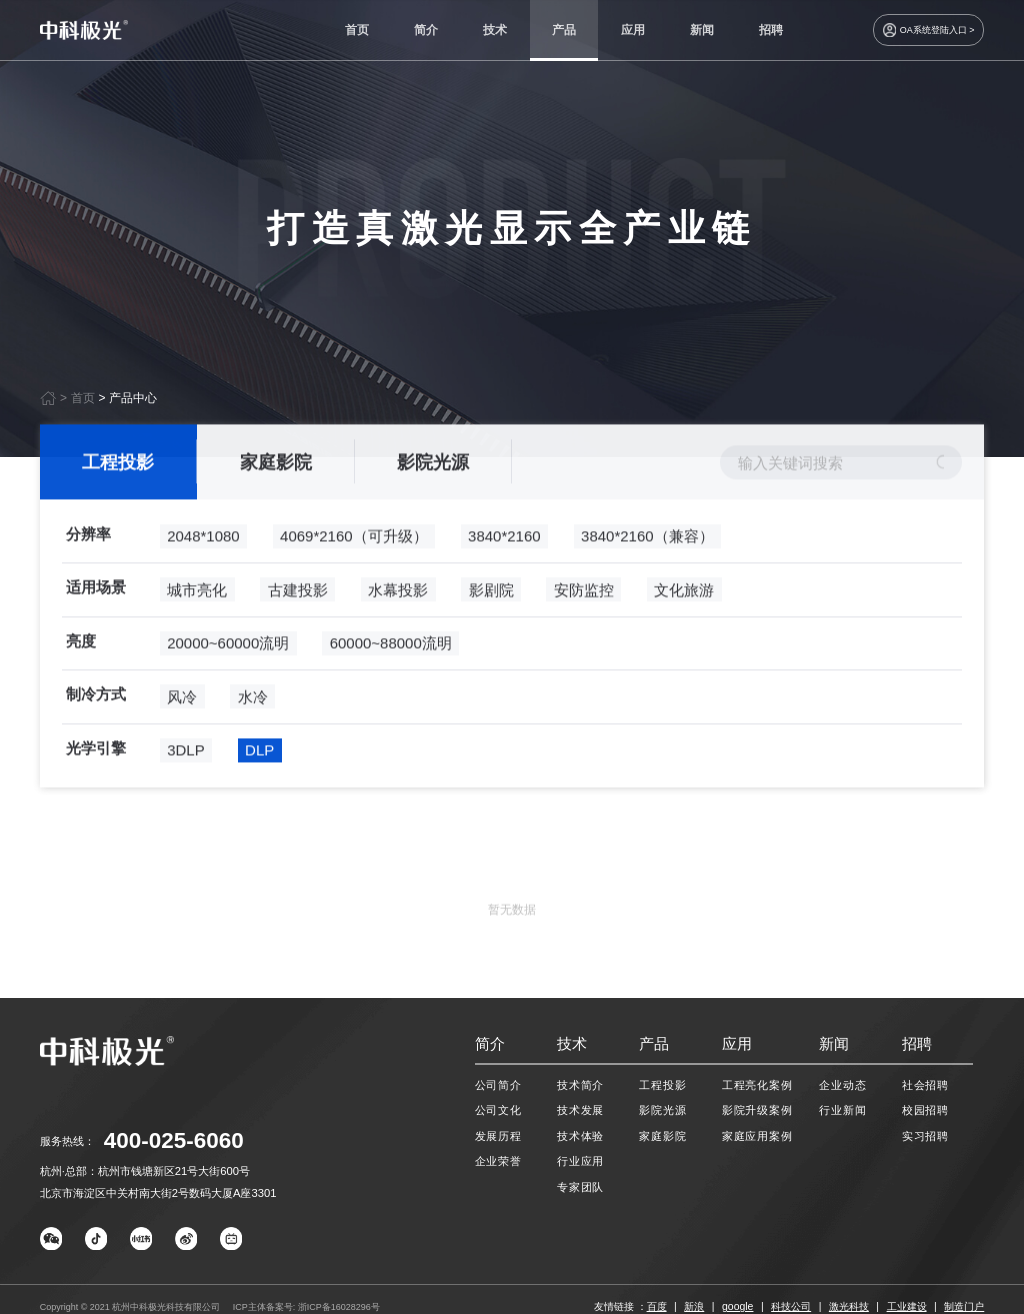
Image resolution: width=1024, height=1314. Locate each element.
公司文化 (498, 1110)
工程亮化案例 (757, 1085)
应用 (633, 30)
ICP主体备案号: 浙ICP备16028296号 (306, 1307)
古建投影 (298, 631)
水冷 (253, 738)
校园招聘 (925, 1110)
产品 (564, 30)
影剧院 (491, 631)
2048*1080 (203, 578)
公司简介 (498, 1085)
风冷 (182, 738)
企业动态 (842, 1085)
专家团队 (580, 1187)
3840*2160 (504, 578)
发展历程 (498, 1136)
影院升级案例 (757, 1110)
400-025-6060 (174, 1140)
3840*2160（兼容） (647, 578)
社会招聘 (925, 1085)
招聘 (771, 30)
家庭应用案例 (757, 1136)
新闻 (702, 30)
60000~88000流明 (391, 685)
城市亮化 (197, 631)
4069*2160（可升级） (354, 578)
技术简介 (580, 1085)
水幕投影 (398, 631)
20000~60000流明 (228, 685)
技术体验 (580, 1136)
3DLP (185, 792)
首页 (357, 30)
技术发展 (580, 1110)
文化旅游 (684, 631)
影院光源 (433, 504)
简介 (426, 30)
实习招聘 (925, 1136)
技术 (495, 30)
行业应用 (580, 1161)
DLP (259, 792)
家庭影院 (276, 504)
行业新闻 (842, 1110)
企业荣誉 (498, 1161)
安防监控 (584, 631)
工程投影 (118, 504)
